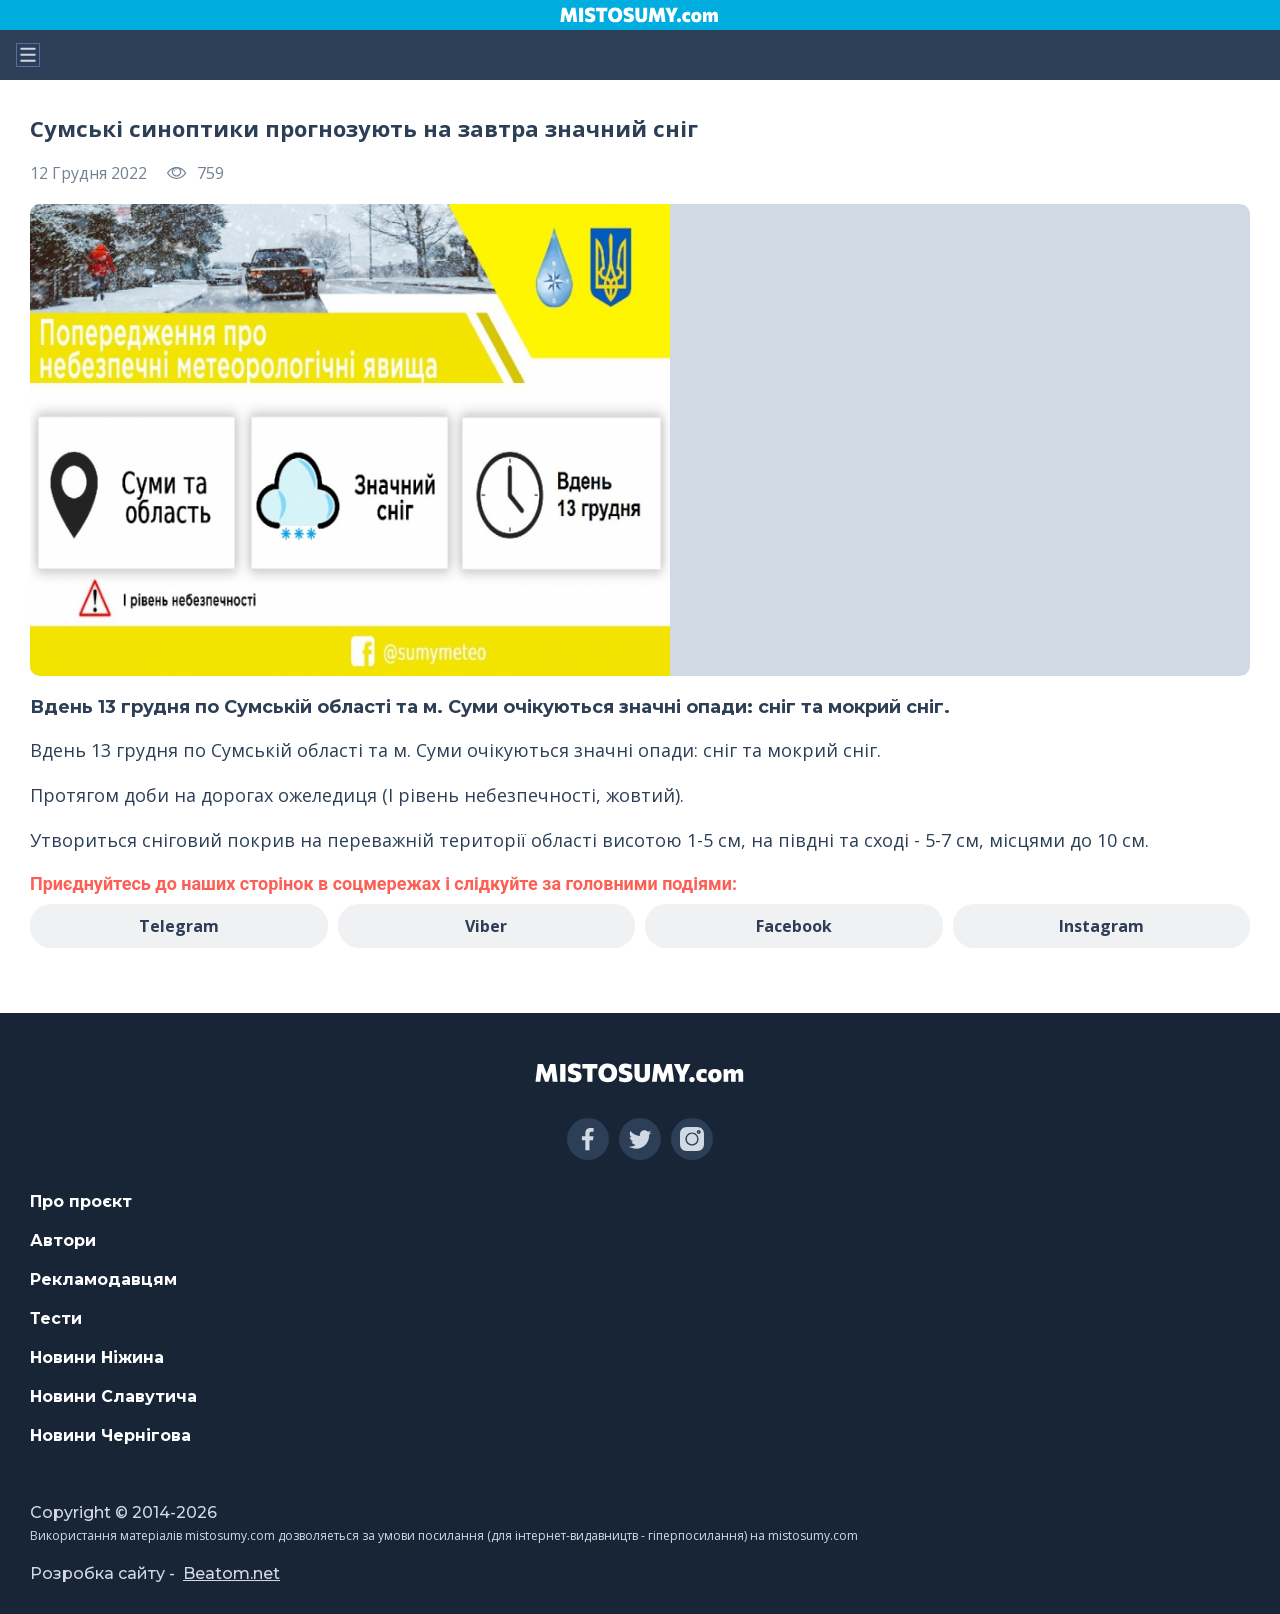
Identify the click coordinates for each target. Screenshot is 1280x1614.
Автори (63, 1240)
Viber (486, 926)
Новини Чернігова (110, 1435)
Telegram (179, 926)
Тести (56, 1318)
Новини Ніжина (97, 1357)
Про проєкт (81, 1201)
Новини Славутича (113, 1396)
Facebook (794, 926)
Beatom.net (231, 1573)
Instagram (1101, 926)
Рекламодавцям (103, 1279)
